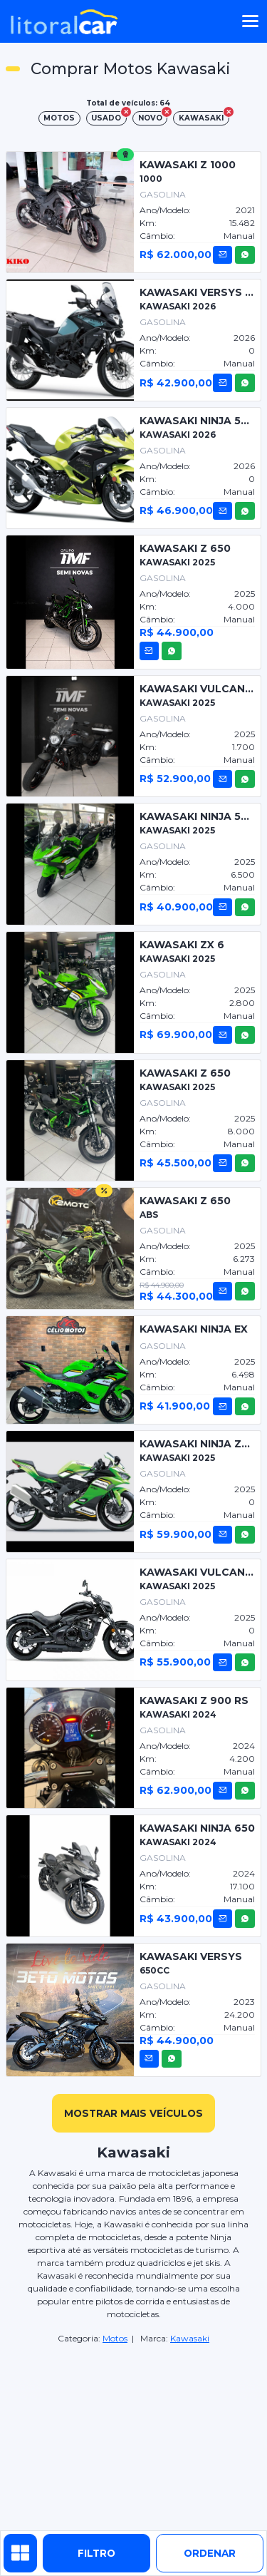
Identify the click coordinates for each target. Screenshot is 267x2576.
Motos (115, 2338)
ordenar (210, 2553)
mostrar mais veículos (133, 2113)
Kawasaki (189, 2338)
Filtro (96, 2553)
